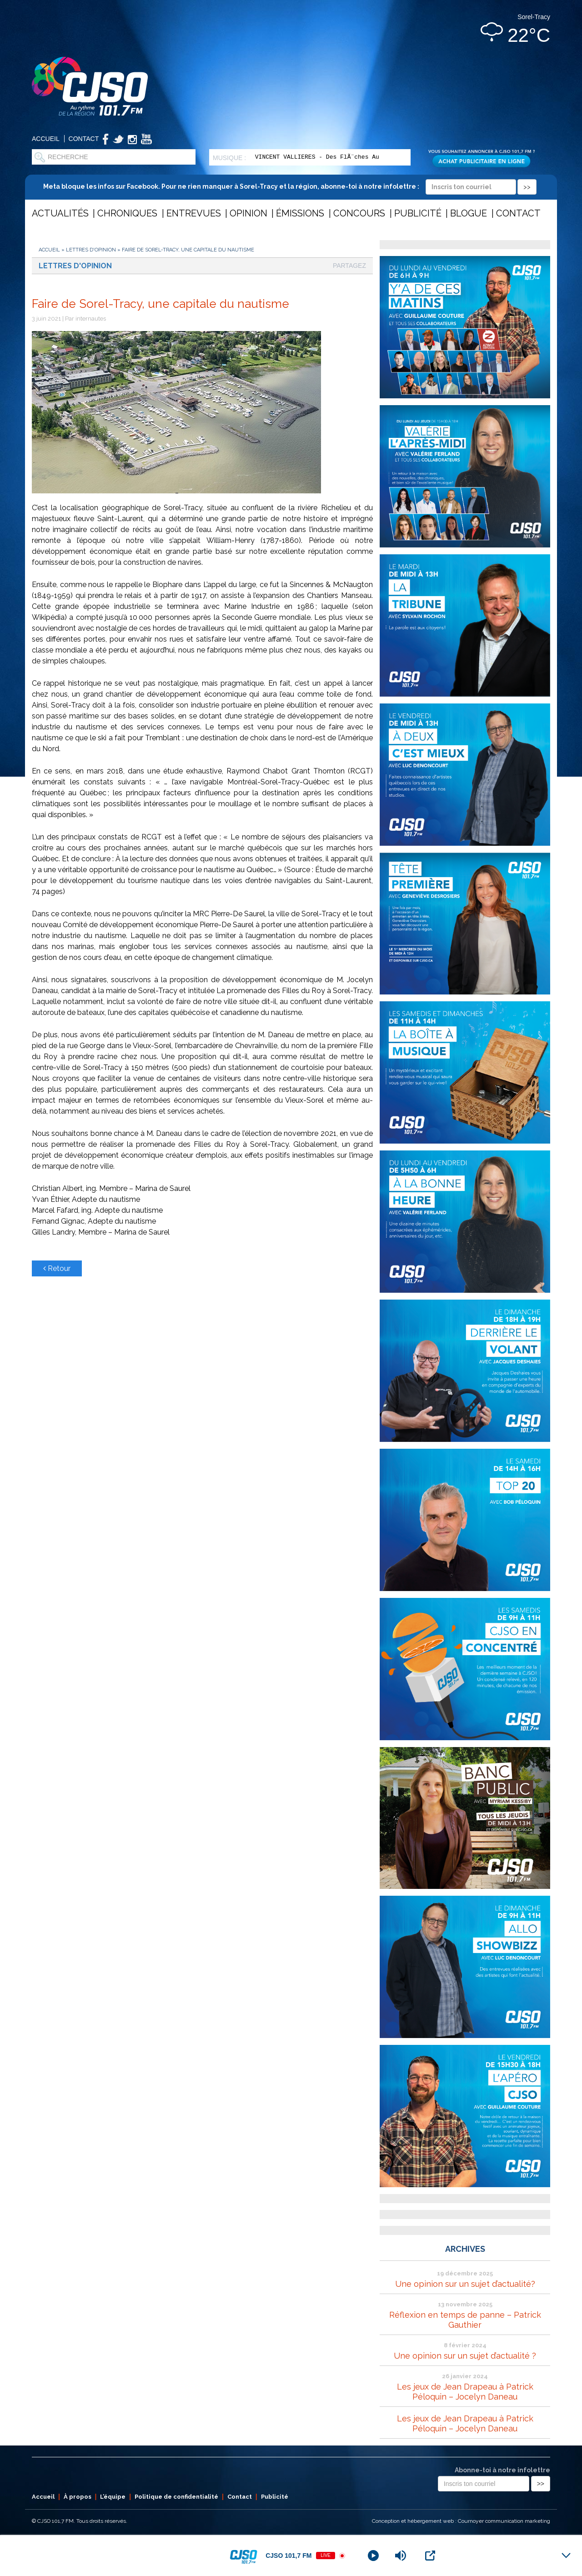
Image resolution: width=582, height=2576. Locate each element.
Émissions (300, 213)
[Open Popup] (430, 2555)
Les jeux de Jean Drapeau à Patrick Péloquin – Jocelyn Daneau (465, 2391)
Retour (56, 1268)
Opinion (248, 213)
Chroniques (127, 213)
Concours (359, 213)
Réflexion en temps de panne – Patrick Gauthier (465, 2320)
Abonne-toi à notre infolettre (502, 2470)
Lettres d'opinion (91, 250)
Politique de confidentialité (176, 2496)
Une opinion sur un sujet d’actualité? (465, 2284)
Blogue (468, 213)
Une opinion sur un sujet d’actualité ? (465, 2355)
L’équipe (112, 2496)
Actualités (60, 213)
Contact (84, 138)
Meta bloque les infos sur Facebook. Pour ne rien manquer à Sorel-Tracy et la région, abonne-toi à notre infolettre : (290, 186)
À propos (77, 2496)
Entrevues (193, 213)
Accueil (46, 138)
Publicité (418, 213)
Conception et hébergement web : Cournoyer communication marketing (461, 2521)
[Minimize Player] (566, 2555)
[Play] (373, 2555)
